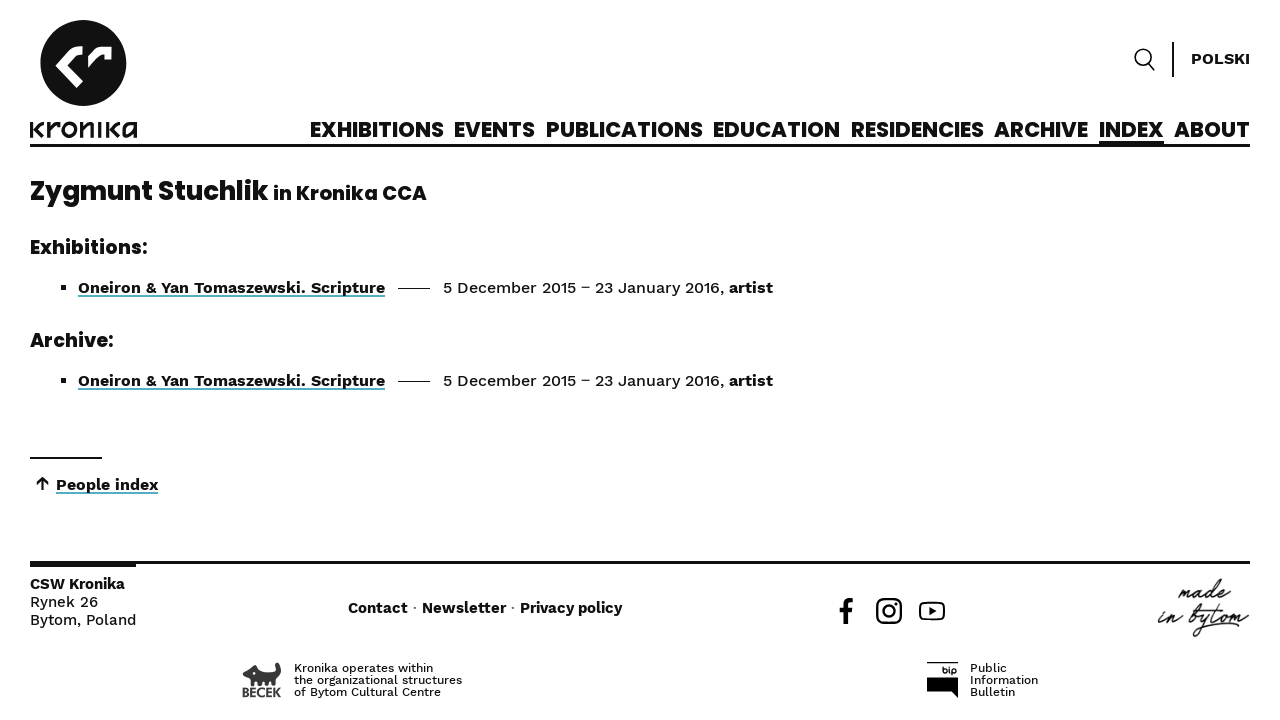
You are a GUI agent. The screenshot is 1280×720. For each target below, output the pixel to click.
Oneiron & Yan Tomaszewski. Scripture (231, 287)
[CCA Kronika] (83, 82)
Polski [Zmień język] (1220, 58)
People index (107, 484)
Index (1131, 131)
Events (494, 131)
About (1212, 131)
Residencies (917, 131)
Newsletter (464, 608)
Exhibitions (377, 131)
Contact (378, 608)
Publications (624, 131)
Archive (1041, 131)
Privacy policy (571, 608)
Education (776, 131)
